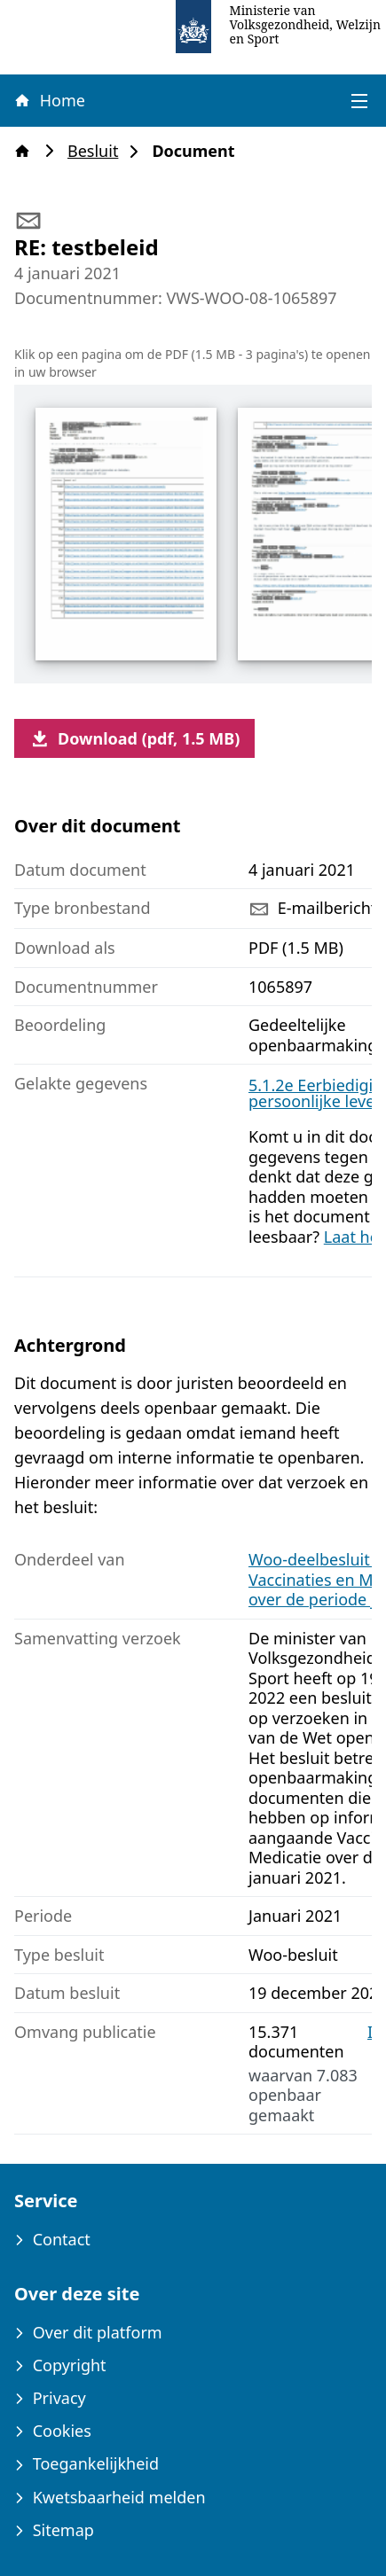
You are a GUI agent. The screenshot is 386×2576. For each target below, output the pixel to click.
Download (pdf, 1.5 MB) (134, 738)
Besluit (98, 151)
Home (48, 100)
